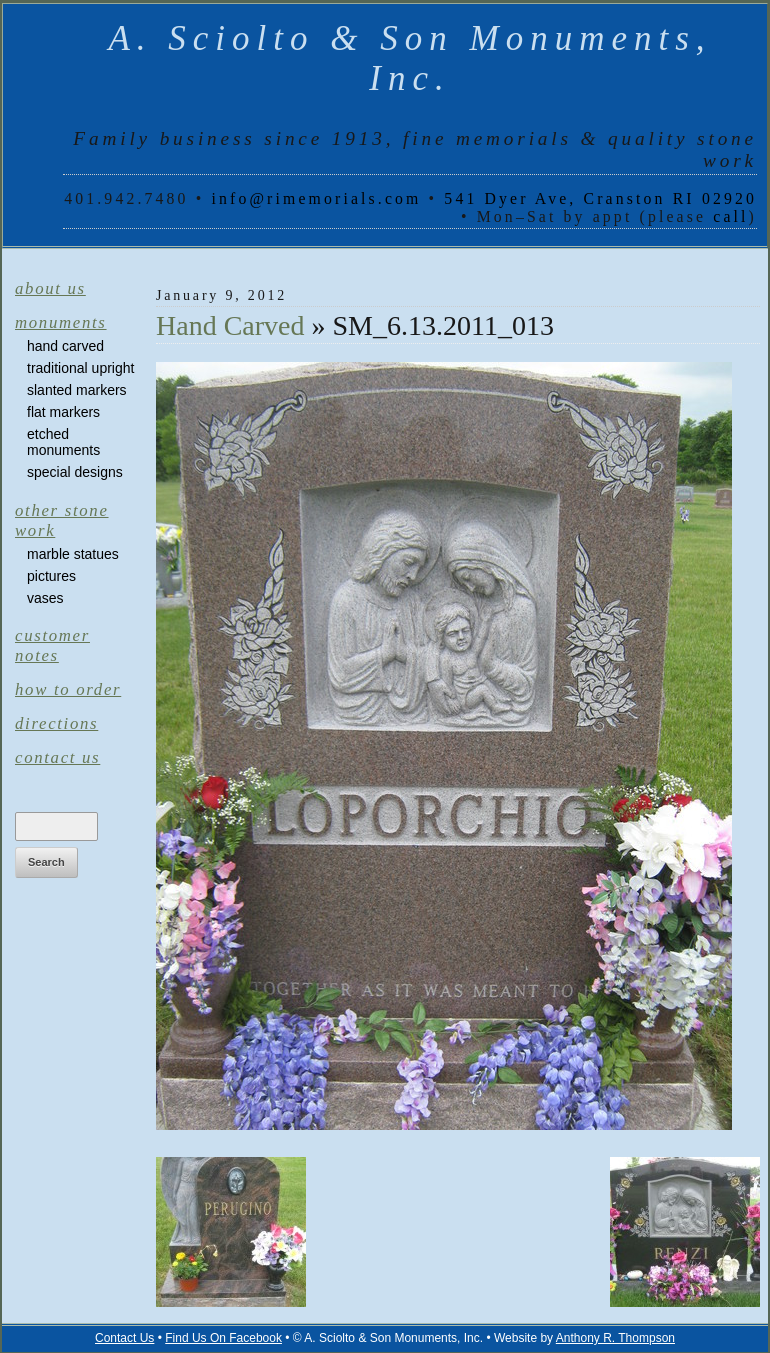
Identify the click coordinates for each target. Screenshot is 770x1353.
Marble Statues (73, 554)
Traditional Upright (80, 368)
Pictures (51, 576)
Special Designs (75, 472)
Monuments (61, 322)
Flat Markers (63, 412)
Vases (45, 598)
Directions (56, 723)
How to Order (68, 689)
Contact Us (57, 757)
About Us (50, 288)
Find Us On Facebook (223, 1338)
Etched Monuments (63, 442)
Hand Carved (65, 346)
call (730, 216)
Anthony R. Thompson (615, 1338)
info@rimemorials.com (316, 198)
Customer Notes (52, 645)
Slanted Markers (77, 390)
